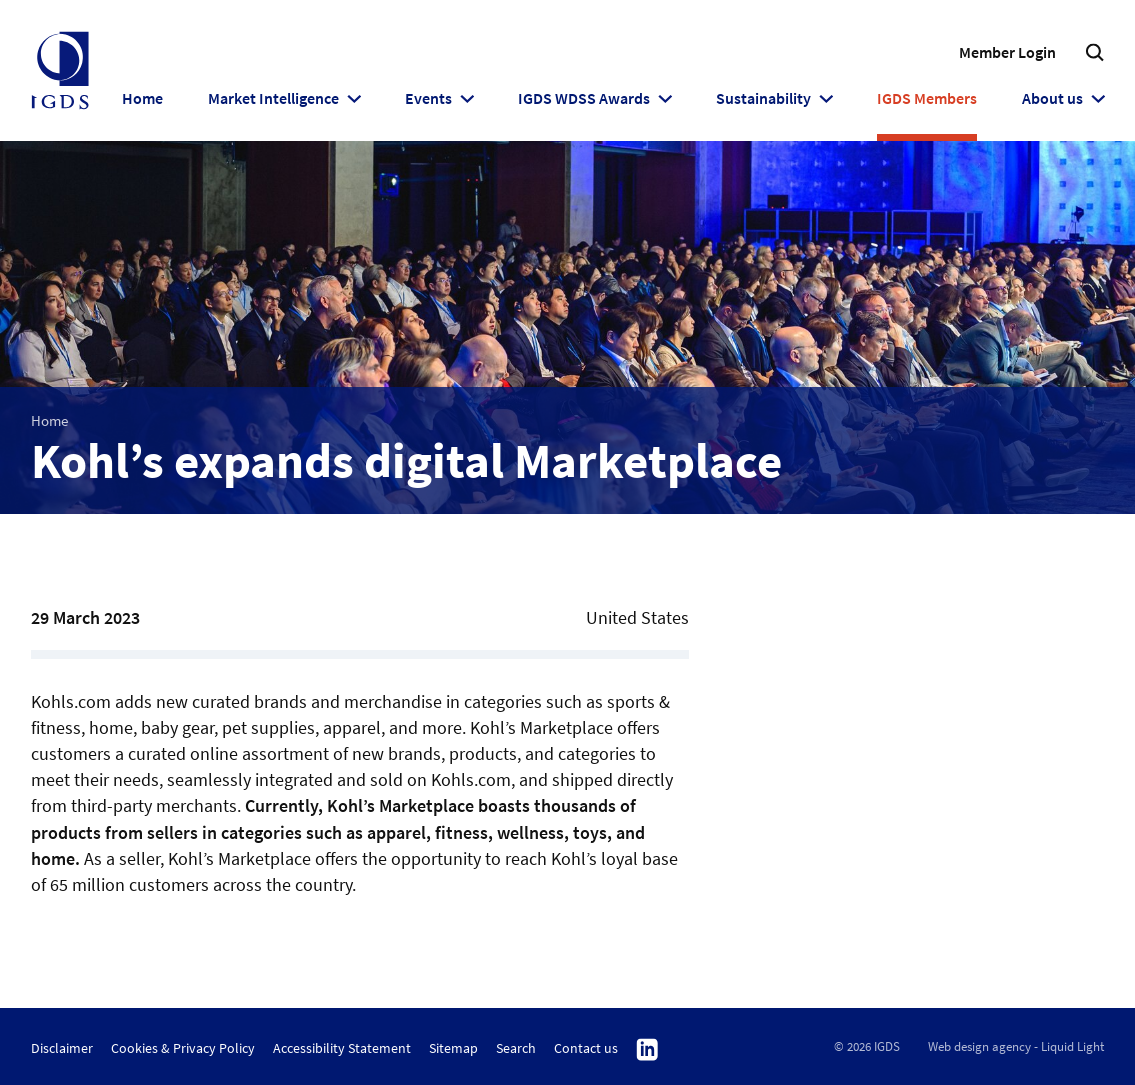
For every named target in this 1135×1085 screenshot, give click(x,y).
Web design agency (979, 1046)
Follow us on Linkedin (647, 1050)
